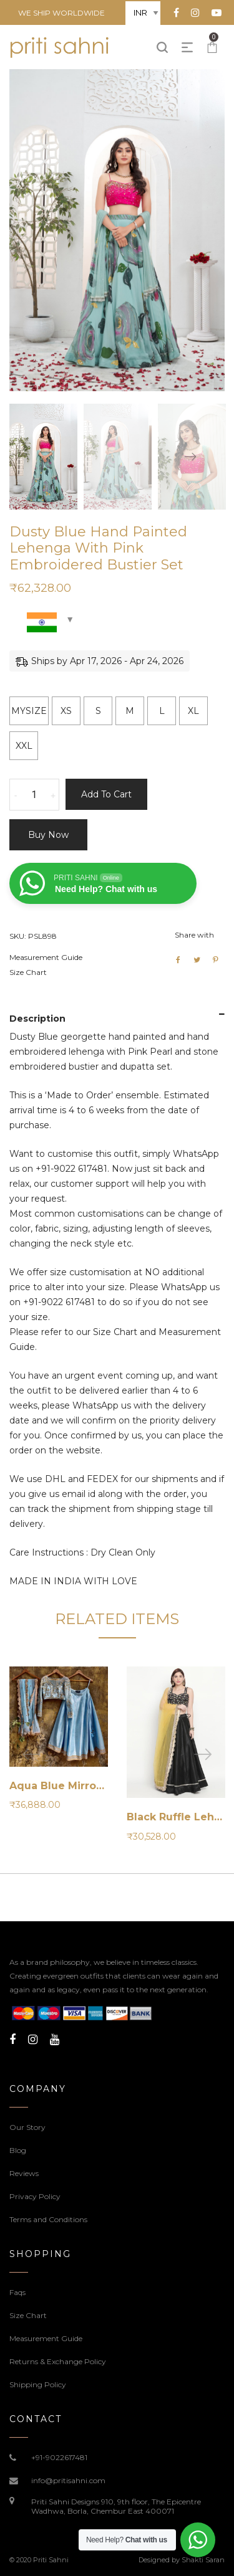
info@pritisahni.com (68, 2480)
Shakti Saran (203, 2559)
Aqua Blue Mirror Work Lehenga (96, 1786)
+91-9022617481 (59, 2457)
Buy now (48, 834)
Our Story (27, 2127)
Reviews (24, 2173)
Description (37, 1018)
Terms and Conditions (48, 2219)
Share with (194, 934)
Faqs (17, 2292)
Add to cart (106, 794)
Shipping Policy (37, 2384)
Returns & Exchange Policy (57, 2361)
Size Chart (28, 972)
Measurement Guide (45, 957)
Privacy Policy (35, 2196)
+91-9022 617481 (71, 1168)
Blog (17, 2150)
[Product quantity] (34, 794)
